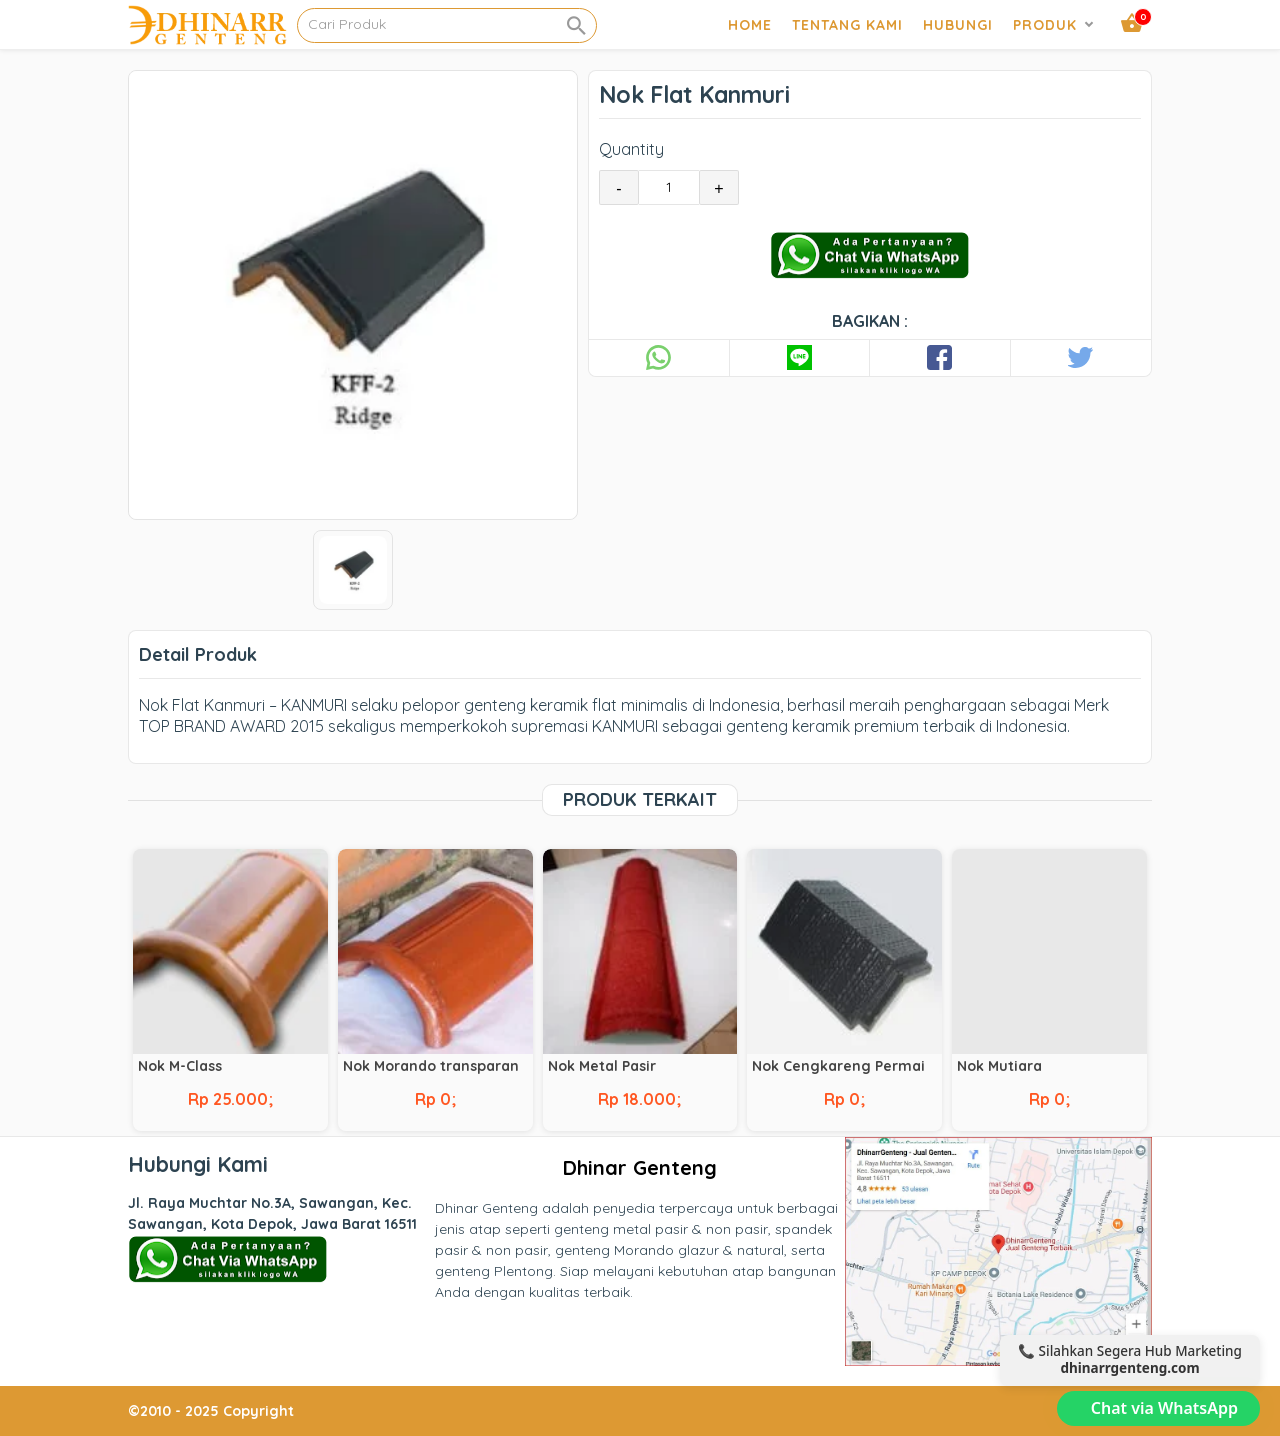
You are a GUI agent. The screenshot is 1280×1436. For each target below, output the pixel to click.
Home (750, 25)
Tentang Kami (847, 25)
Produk (1045, 25)
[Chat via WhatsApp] (1158, 1408)
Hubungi (958, 25)
